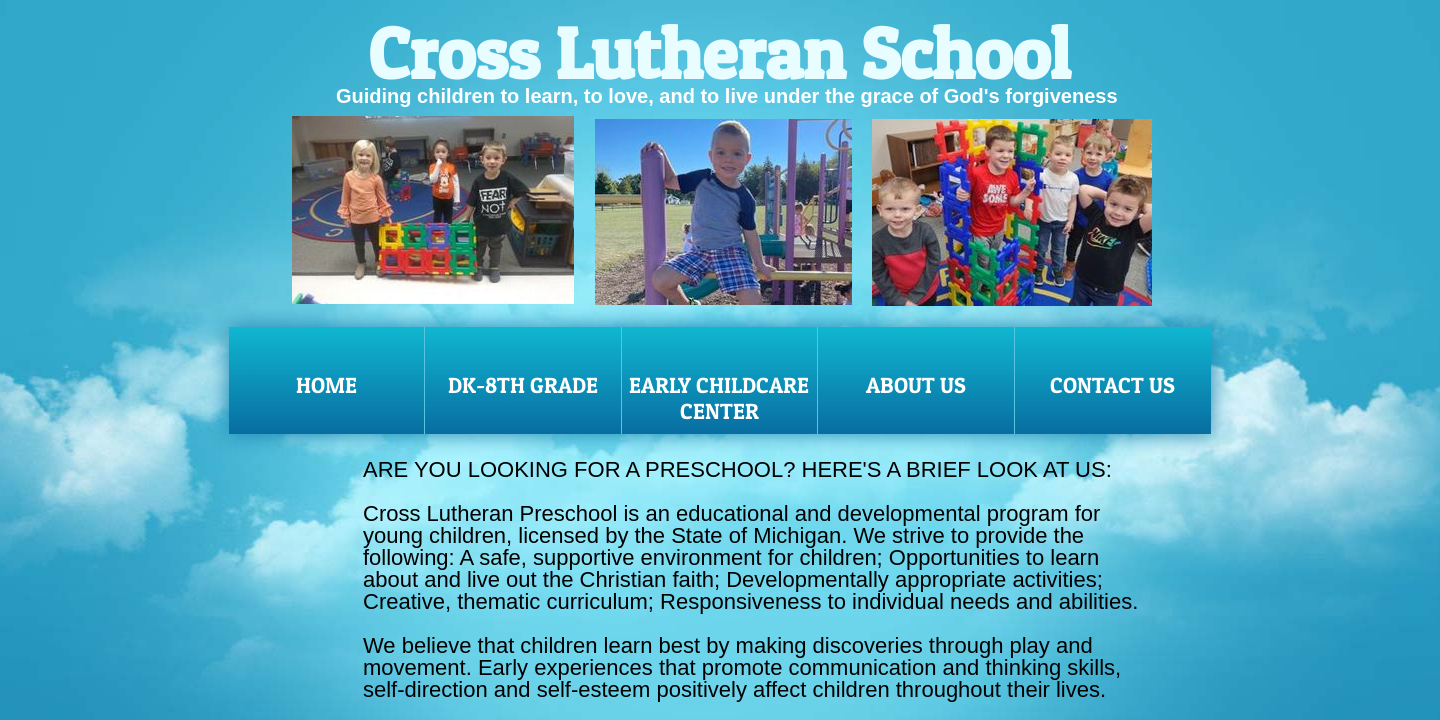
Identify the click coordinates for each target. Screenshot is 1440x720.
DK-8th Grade (523, 385)
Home (326, 385)
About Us (916, 385)
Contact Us (1112, 385)
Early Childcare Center (719, 398)
